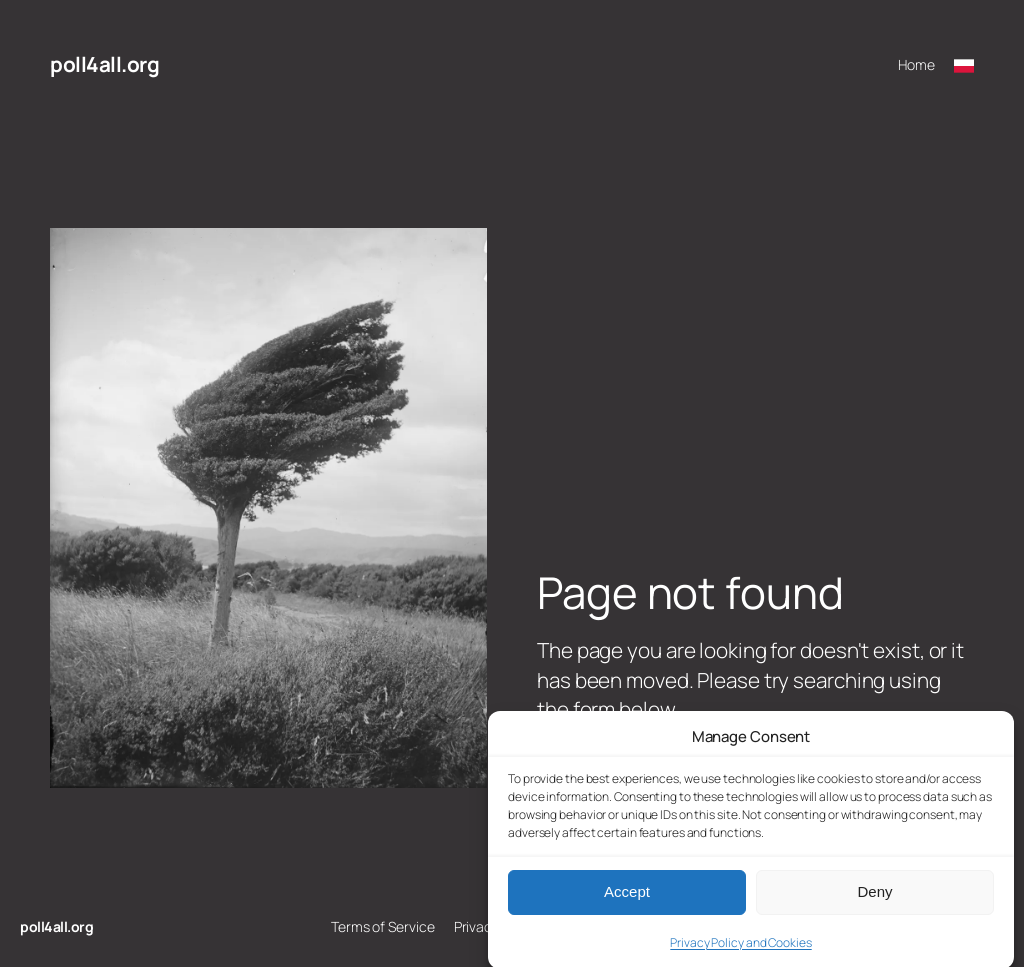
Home (916, 64)
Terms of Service (382, 926)
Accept (627, 901)
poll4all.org (104, 64)
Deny (874, 901)
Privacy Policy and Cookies (740, 952)
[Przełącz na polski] (964, 65)
